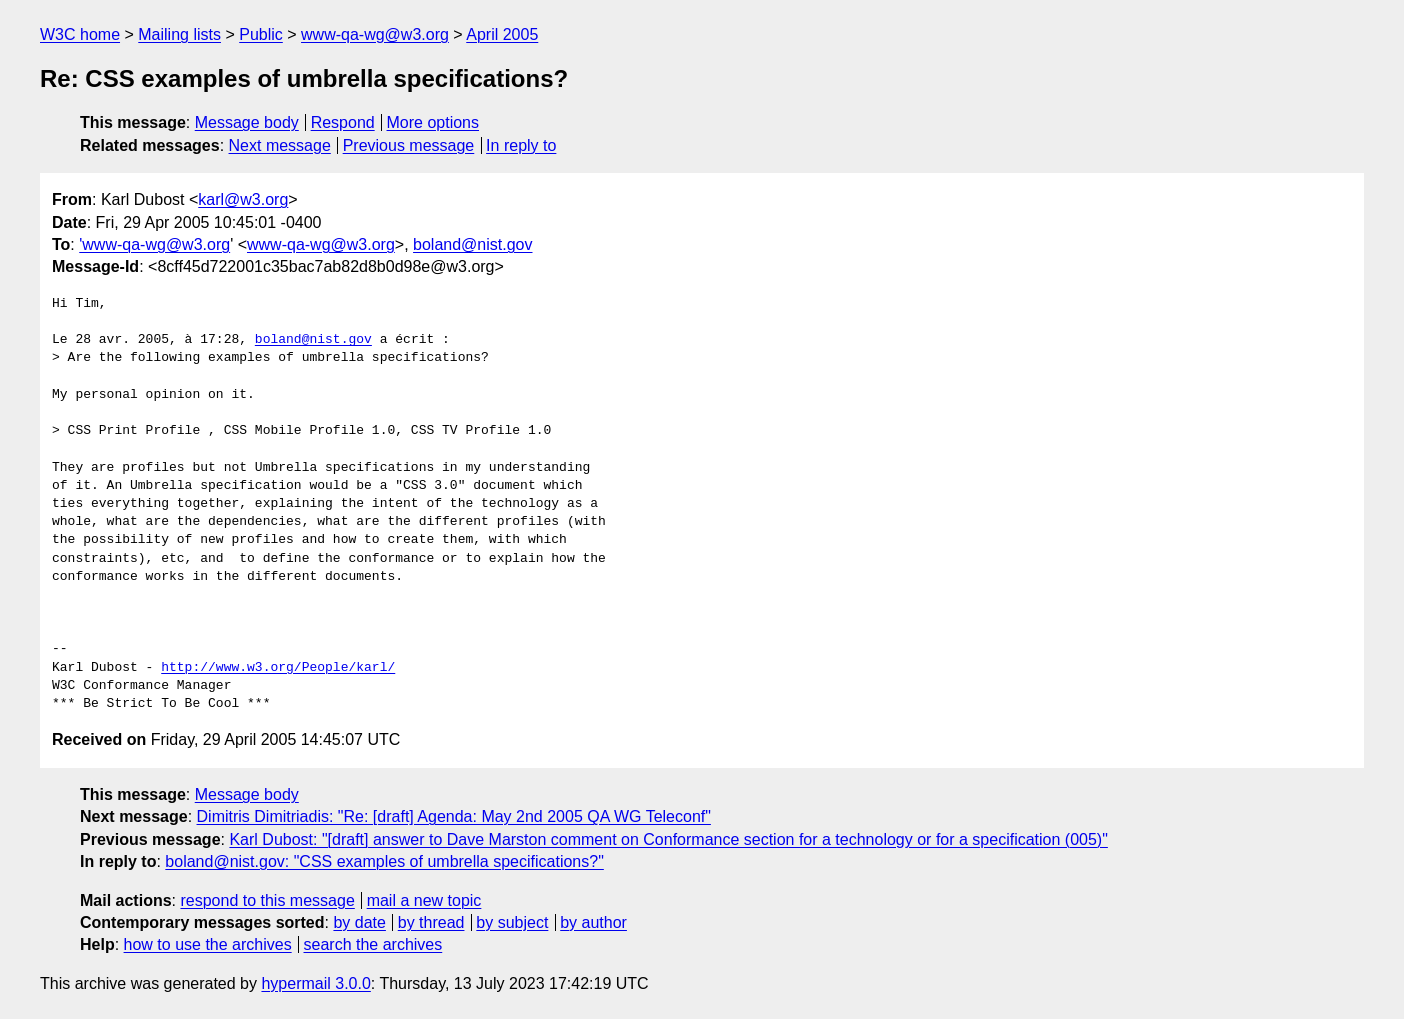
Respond (343, 122)
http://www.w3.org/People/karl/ (278, 668)
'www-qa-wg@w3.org (154, 244)
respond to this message (267, 900)
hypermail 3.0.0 (315, 983)
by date (359, 922)
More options (433, 122)
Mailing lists (179, 34)
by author (593, 922)
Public (261, 34)
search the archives (373, 944)
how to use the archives (208, 944)
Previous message (409, 145)
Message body (247, 122)
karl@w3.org (243, 199)
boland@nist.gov (472, 244)
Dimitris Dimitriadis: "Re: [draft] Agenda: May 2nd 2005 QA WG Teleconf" (454, 816)
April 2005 (502, 34)
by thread (431, 922)
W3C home (80, 34)
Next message (280, 145)
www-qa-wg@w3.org (375, 34)
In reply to (521, 145)
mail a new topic (424, 900)
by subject (512, 922)
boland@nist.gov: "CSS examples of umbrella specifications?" (384, 861)
